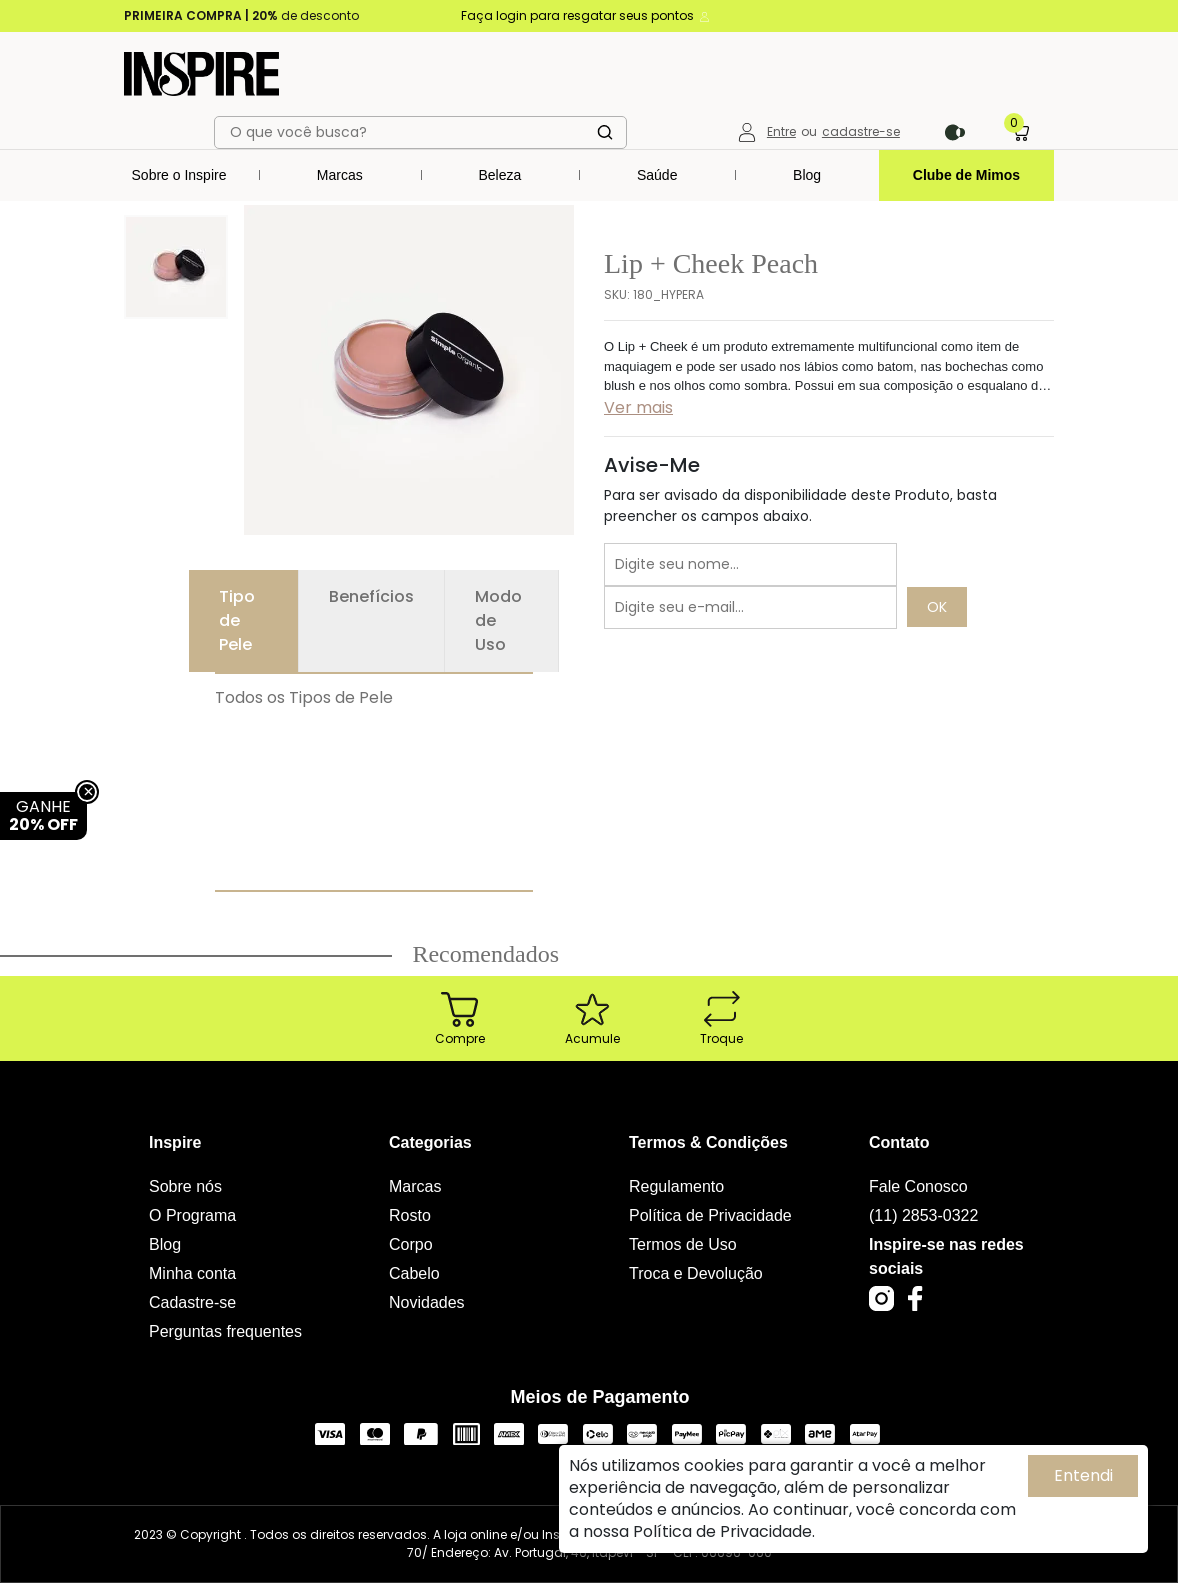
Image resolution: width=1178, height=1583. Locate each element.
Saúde (657, 175)
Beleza (499, 175)
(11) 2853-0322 (923, 1215)
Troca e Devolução (696, 1273)
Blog (807, 175)
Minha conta (192, 1273)
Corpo (411, 1244)
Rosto (410, 1215)
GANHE (43, 815)
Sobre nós (185, 1186)
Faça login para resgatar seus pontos (586, 15)
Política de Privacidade (710, 1215)
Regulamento (676, 1186)
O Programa (192, 1215)
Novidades (427, 1302)
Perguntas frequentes (225, 1331)
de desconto (241, 15)
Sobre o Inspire (179, 175)
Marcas (340, 175)
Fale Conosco (918, 1186)
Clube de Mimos (966, 175)
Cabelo (414, 1273)
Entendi (1083, 1475)
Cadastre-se (192, 1302)
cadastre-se (861, 131)
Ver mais (638, 407)
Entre (781, 131)
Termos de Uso (683, 1244)
